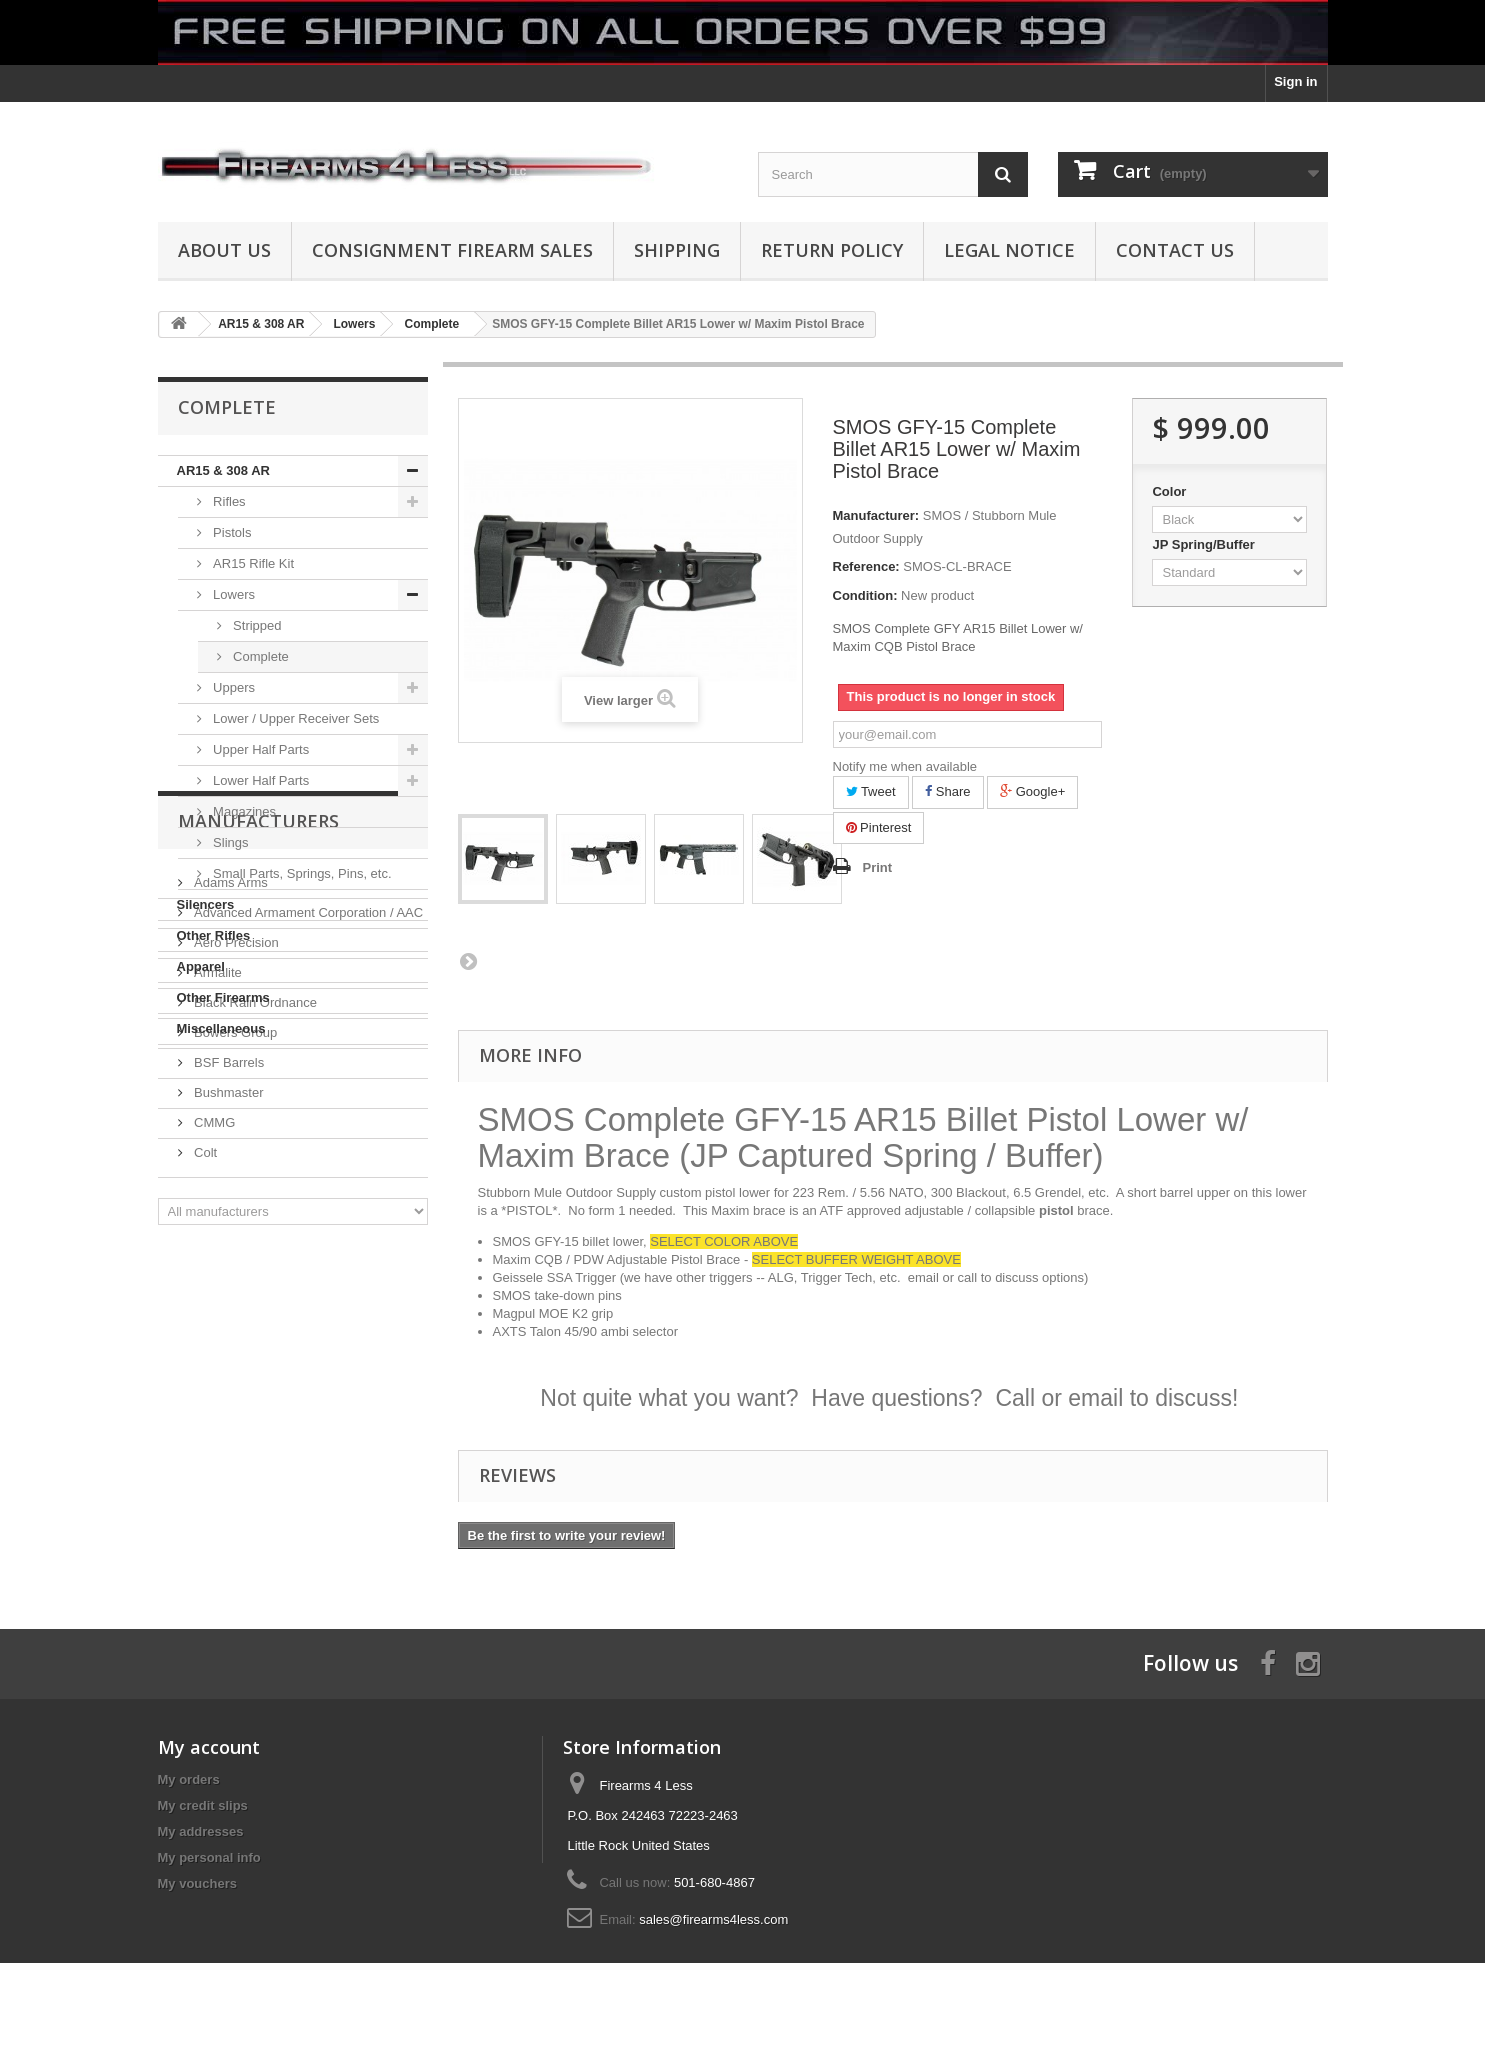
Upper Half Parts (260, 749)
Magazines (243, 811)
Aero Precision (235, 1218)
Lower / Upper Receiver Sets (295, 718)
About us (224, 250)
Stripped (256, 625)
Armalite (216, 1248)
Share (947, 791)
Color (1171, 491)
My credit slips (203, 1805)
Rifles (228, 501)
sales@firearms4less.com (713, 1919)
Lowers (233, 594)
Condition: (865, 595)
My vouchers (197, 1883)
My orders (189, 1779)
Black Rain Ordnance (254, 1278)
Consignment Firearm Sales (452, 250)
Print (878, 867)
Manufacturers (258, 1105)
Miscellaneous (221, 1028)
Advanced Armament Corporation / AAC (307, 1188)
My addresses (201, 1831)
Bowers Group (234, 1308)
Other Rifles (214, 935)
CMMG (213, 1398)
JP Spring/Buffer (1205, 544)
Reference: (866, 566)
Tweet (871, 791)
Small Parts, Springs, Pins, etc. (301, 873)
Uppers (233, 687)
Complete (259, 656)
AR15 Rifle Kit (252, 563)
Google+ (1032, 791)
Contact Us (1175, 250)
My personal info (209, 1857)
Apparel (201, 966)
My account (209, 1747)
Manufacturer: (876, 515)
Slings (229, 842)
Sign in (1295, 81)
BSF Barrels (228, 1338)
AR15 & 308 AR (223, 470)
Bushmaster (227, 1368)
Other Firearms (223, 997)
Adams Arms (229, 1158)
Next (468, 961)
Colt (204, 1428)
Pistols (231, 532)
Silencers (206, 904)
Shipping (677, 250)
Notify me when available (905, 766)
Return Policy (832, 250)
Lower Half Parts (260, 780)
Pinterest (879, 827)
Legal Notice (1009, 250)
